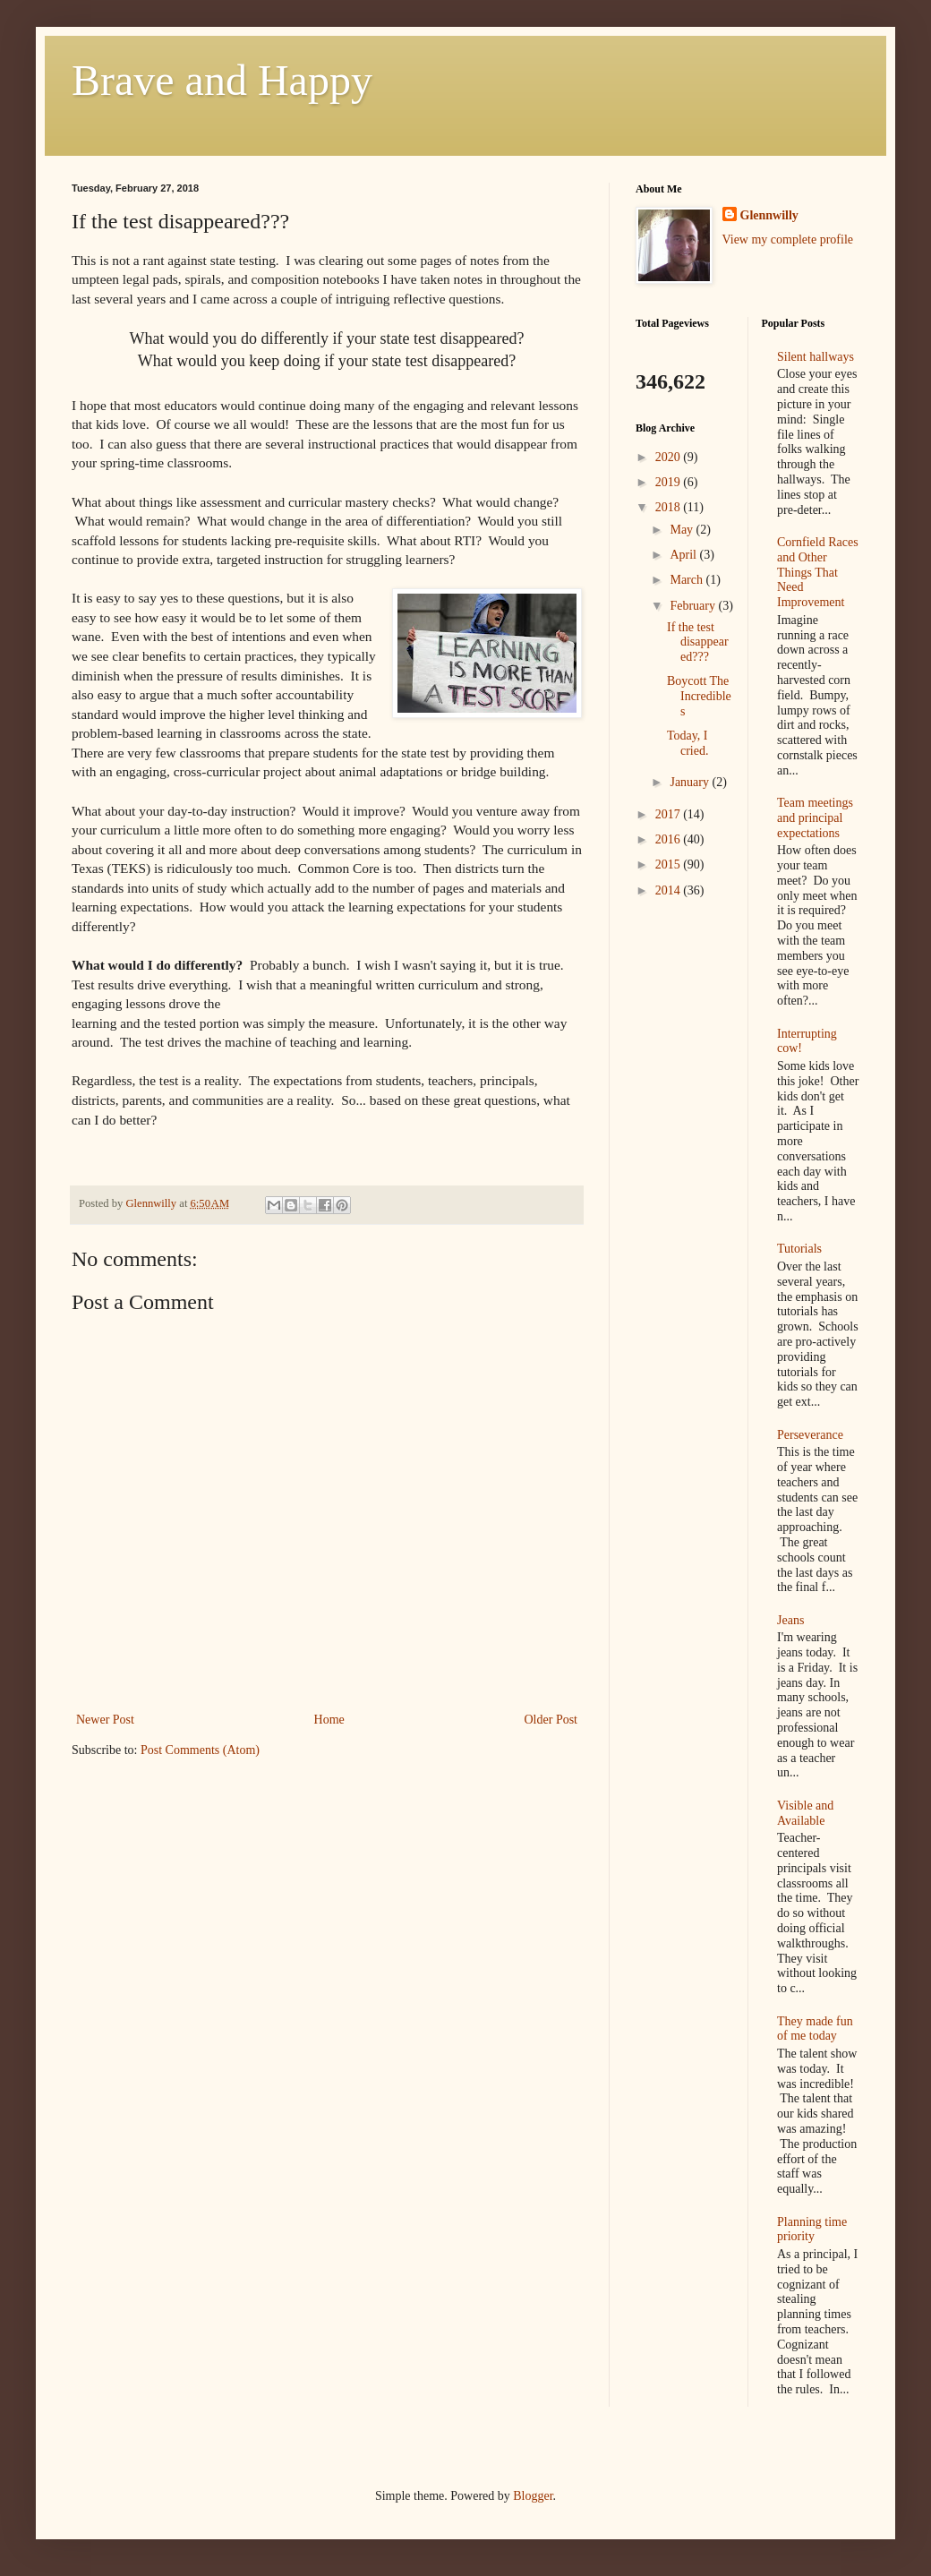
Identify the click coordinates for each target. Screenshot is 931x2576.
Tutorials (799, 1248)
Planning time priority (812, 2229)
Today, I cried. (687, 743)
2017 (669, 814)
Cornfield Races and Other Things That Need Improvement (817, 572)
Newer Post (105, 1719)
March (687, 579)
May (683, 529)
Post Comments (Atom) (200, 1750)
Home (329, 1719)
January (691, 782)
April (684, 554)
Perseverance (810, 1435)
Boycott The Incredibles (699, 696)
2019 (669, 482)
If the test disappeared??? (698, 642)
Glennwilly (769, 215)
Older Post (551, 1719)
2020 (669, 457)
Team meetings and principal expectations (815, 818)
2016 (669, 839)
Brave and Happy (222, 80)
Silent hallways (815, 357)
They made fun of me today (815, 2029)
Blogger (532, 2496)
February (694, 605)
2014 (669, 890)
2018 (669, 507)
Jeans (790, 1620)
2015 (669, 864)
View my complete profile (788, 239)
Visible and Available (805, 1813)
